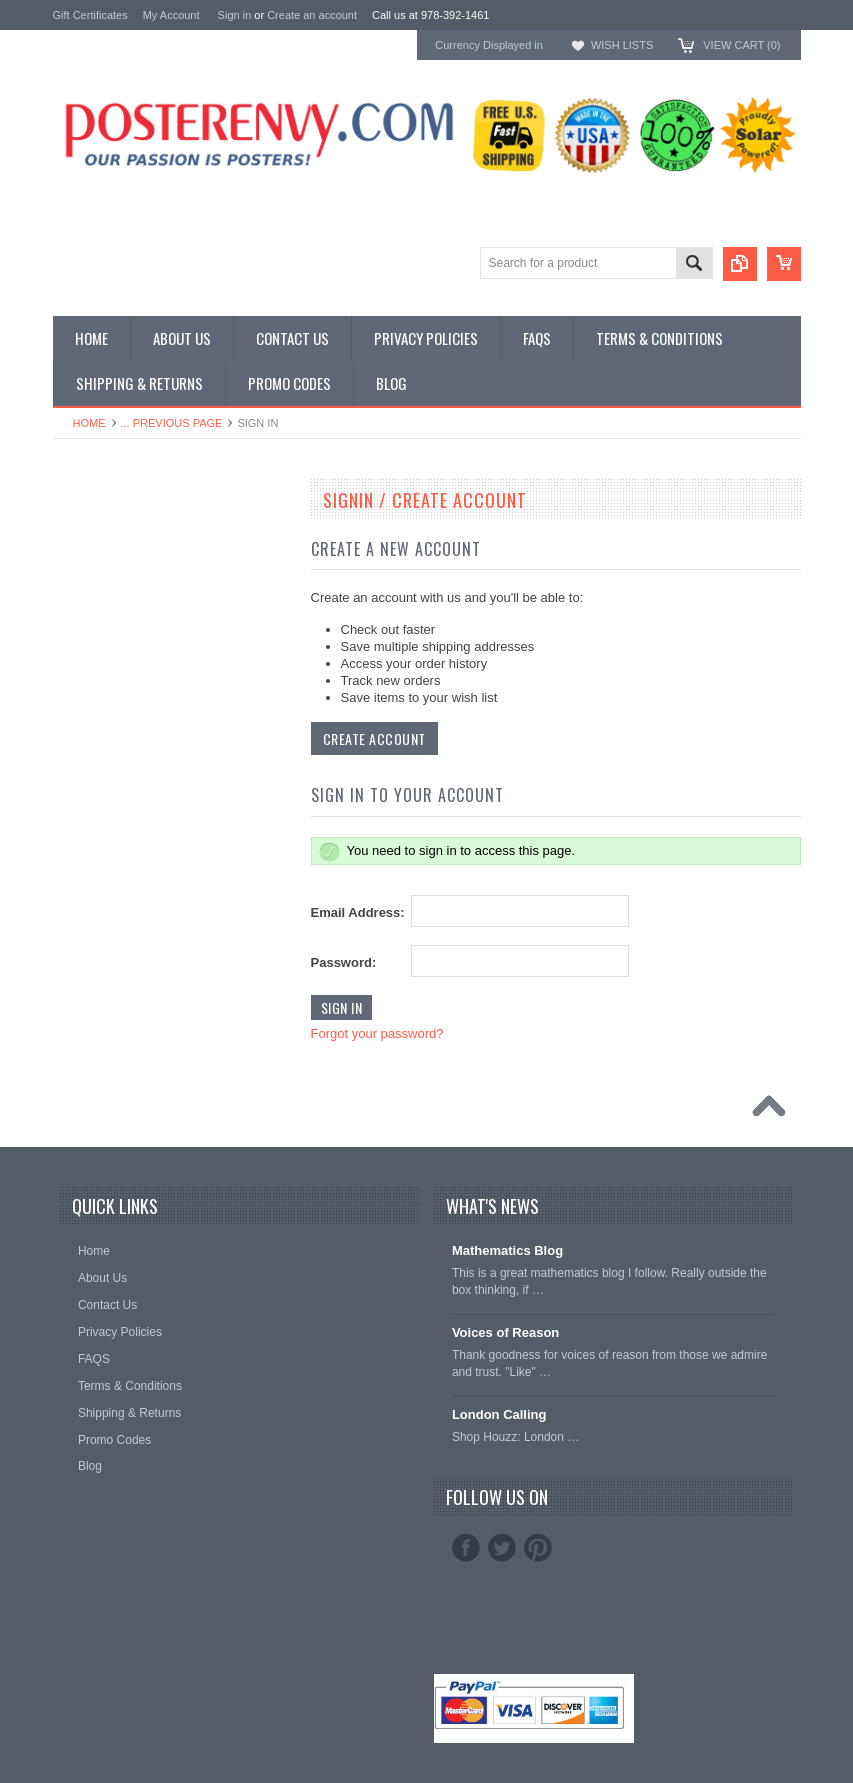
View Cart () (741, 45)
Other (69, 578)
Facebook (466, 1548)
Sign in (235, 15)
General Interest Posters (123, 561)
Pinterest (538, 1548)
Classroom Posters (108, 528)
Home (89, 423)
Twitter (502, 1548)
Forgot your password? (377, 1033)
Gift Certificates (90, 15)
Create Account (374, 738)
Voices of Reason (505, 1332)
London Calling (499, 1414)
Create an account (312, 15)
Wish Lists (622, 45)
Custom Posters (99, 544)
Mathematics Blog (507, 1250)
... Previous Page (172, 423)
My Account (171, 15)
